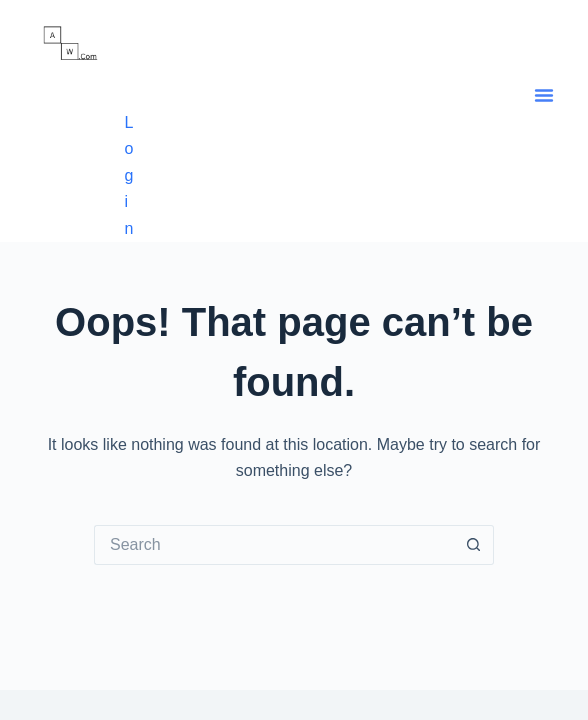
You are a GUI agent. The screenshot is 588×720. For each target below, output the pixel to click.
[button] (544, 95)
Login (128, 175)
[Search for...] (274, 545)
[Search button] (474, 545)
